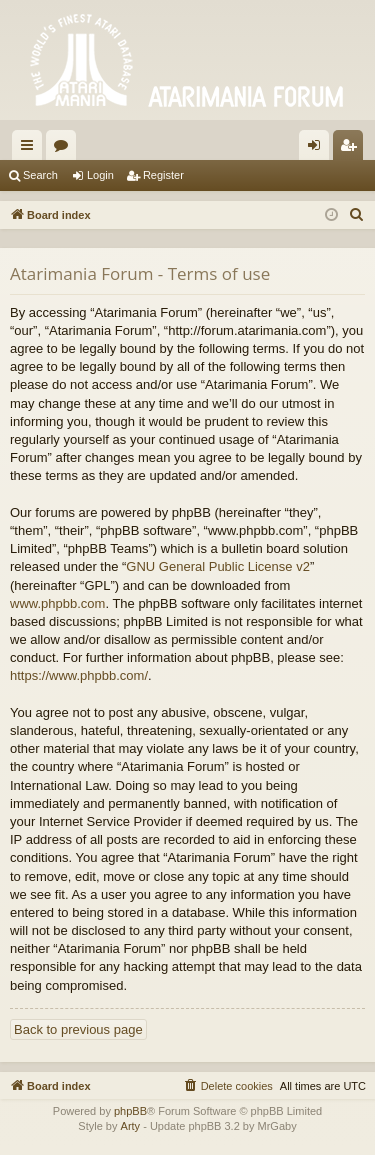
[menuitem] (357, 215)
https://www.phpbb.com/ (79, 675)
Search (40, 175)
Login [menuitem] (318, 149)
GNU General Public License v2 (218, 566)
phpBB (130, 1111)
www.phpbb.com (57, 603)
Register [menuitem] (352, 149)
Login (100, 175)
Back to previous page (78, 1029)
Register (163, 175)
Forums (65, 149)
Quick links (31, 149)
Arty (131, 1126)
